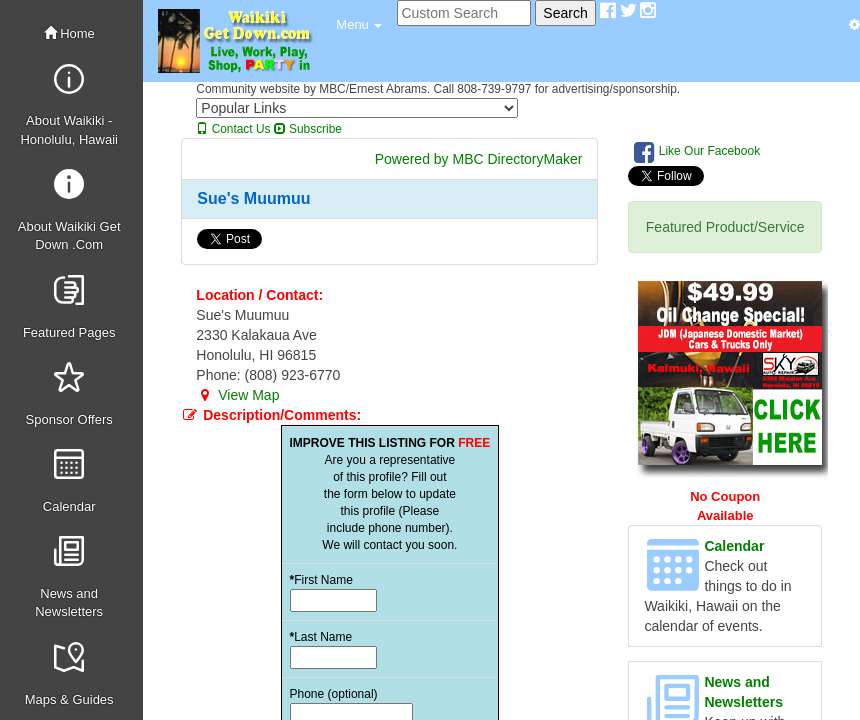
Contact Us (233, 129)
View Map (237, 395)
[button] (359, 25)
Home (69, 33)
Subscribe (308, 129)
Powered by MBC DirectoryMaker (479, 159)
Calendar (734, 546)
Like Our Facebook (697, 152)
